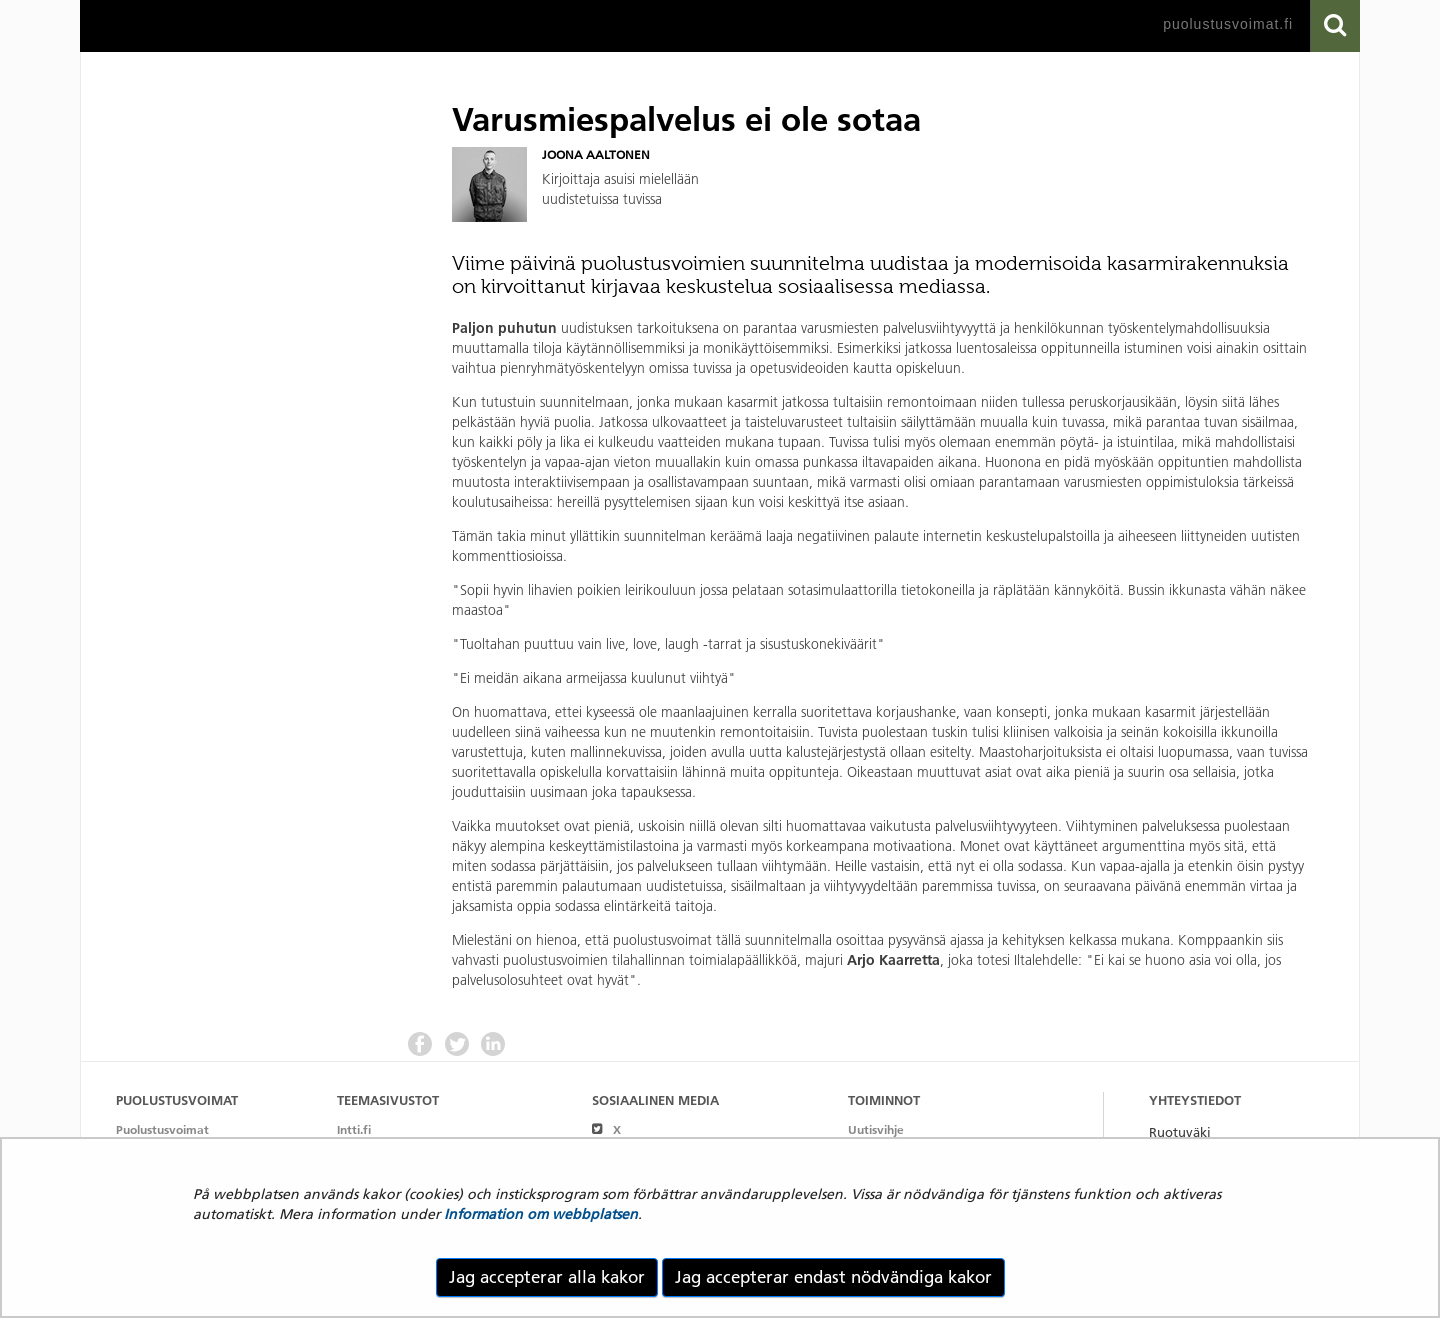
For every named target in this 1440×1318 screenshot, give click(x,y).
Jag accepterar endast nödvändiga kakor (833, 1277)
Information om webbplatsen (541, 1214)
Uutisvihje (876, 1129)
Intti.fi (354, 1129)
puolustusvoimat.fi (1228, 24)
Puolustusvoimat (162, 1129)
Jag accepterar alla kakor (547, 1277)
